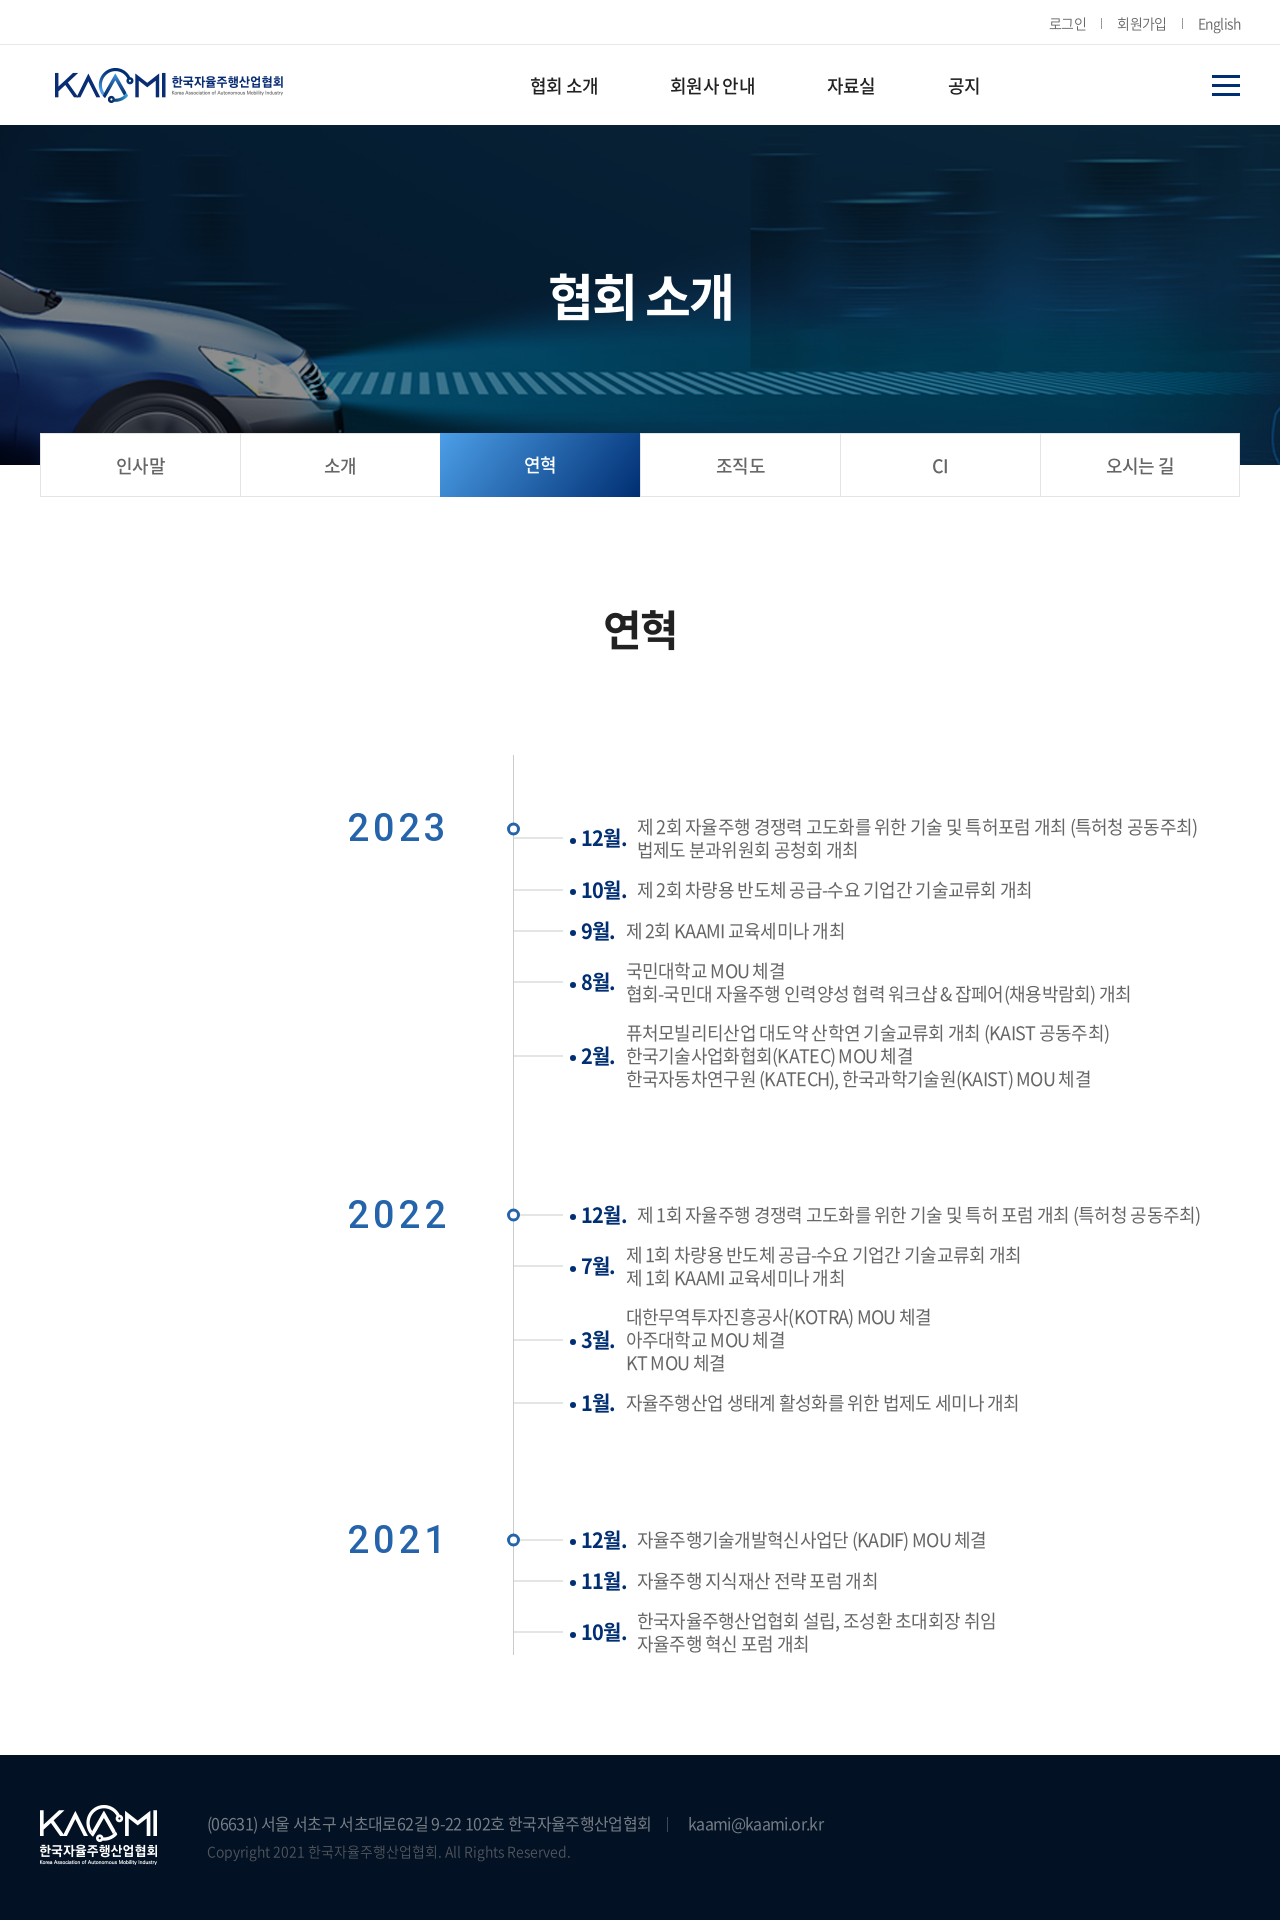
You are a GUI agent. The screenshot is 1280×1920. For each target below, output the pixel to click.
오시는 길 (1140, 465)
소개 (340, 465)
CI (940, 465)
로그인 (1067, 23)
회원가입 (1142, 23)
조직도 (740, 465)
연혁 (540, 464)
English (1219, 23)
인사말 (140, 465)
